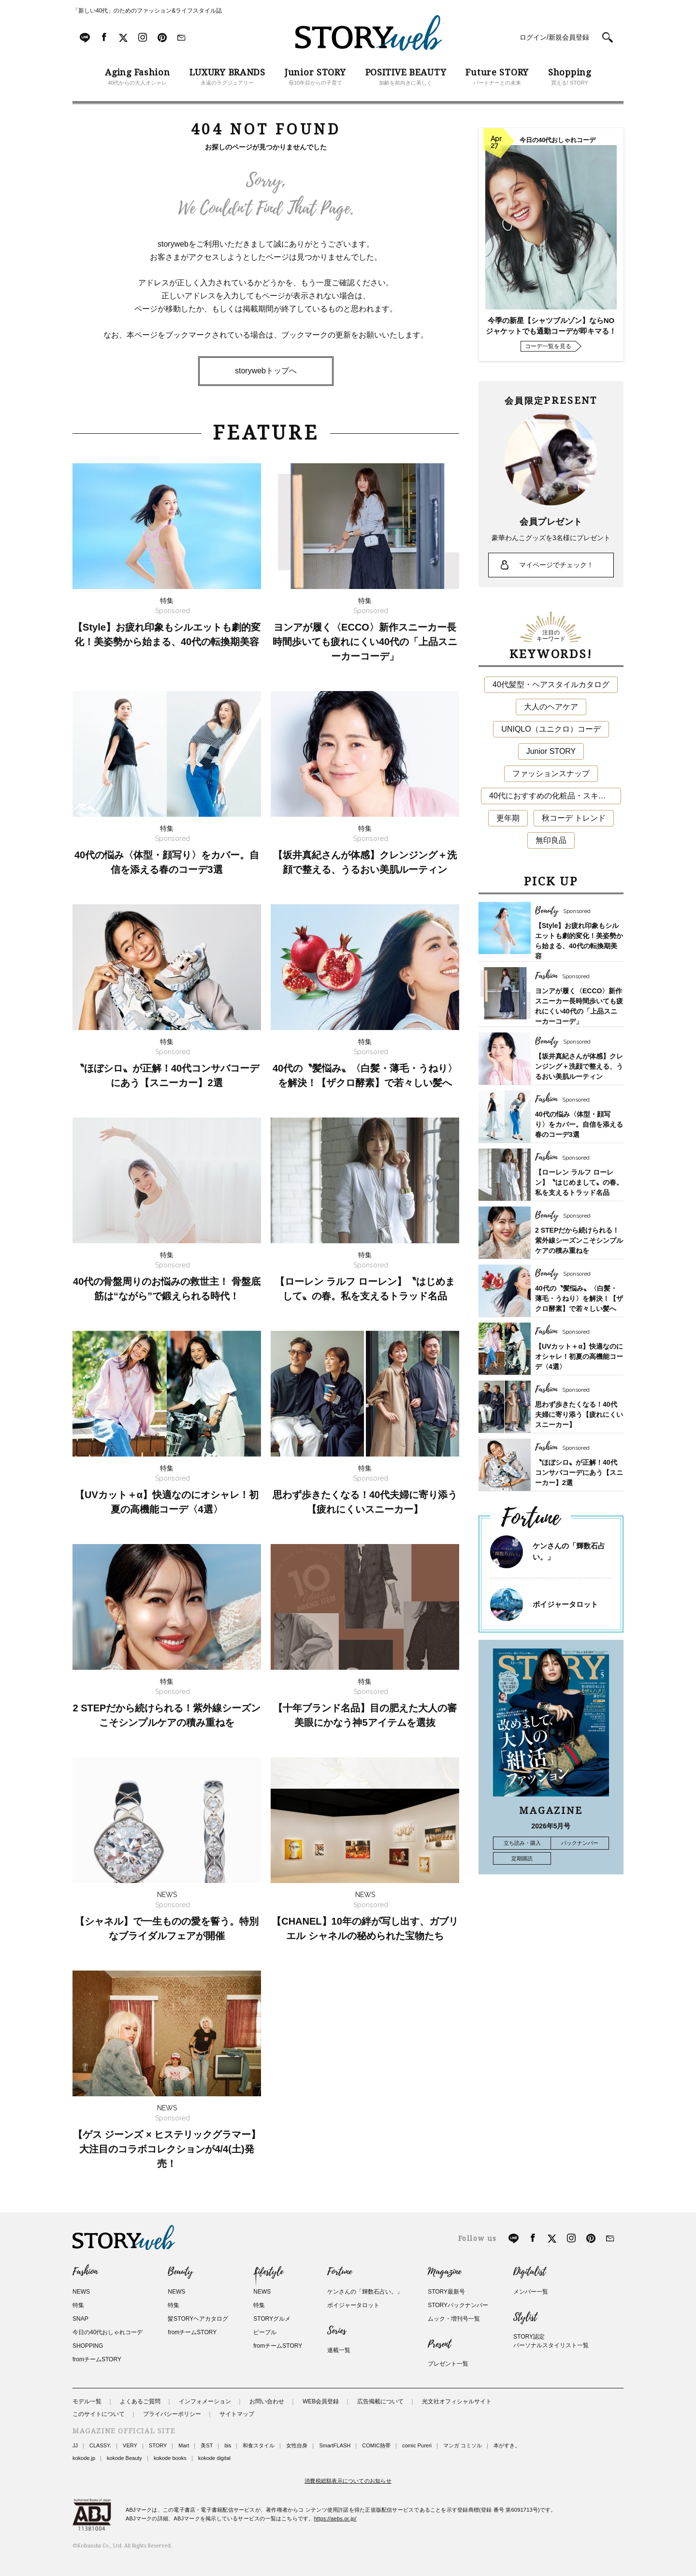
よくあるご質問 (140, 2401)
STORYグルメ (271, 2318)
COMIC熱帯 (376, 2445)
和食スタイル (259, 2445)
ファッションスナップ (551, 773)
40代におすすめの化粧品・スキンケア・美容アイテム (555, 796)
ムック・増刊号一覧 (454, 2318)
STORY (158, 2445)
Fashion (85, 2272)
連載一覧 (338, 2350)
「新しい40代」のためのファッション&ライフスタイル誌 (147, 10)
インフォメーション (205, 2401)
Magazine (444, 2272)
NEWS (81, 2291)
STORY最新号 (446, 2291)
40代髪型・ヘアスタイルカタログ (551, 684)
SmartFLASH (334, 2445)
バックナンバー (579, 1843)
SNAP (80, 2318)
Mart (183, 2445)
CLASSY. (100, 2445)
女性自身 (296, 2445)
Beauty (180, 2272)
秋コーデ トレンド (574, 818)
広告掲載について (380, 2401)
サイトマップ (236, 2414)
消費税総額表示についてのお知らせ (348, 2481)
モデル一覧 (87, 2401)
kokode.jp (83, 2458)
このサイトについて (98, 2414)
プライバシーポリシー (172, 2414)
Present (439, 2344)
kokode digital (214, 2458)
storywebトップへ (266, 371)
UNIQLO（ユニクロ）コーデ (550, 729)
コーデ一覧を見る (548, 346)
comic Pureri (417, 2445)
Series (336, 2331)
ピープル (264, 2332)
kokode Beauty (124, 2458)
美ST (207, 2445)
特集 (78, 2305)
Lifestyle (268, 2272)
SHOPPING (87, 2345)
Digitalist (529, 2272)
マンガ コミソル (462, 2445)
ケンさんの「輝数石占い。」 (365, 2291)
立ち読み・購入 (522, 1843)
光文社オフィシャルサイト (457, 2401)
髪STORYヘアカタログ (198, 2318)
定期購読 (522, 1858)
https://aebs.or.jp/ (335, 2518)
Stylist (525, 2317)
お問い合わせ (266, 2401)
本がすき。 (506, 2445)
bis (227, 2445)
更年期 (508, 818)
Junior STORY (551, 751)
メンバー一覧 (530, 2291)
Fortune (339, 2272)
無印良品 (551, 840)
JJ (75, 2445)
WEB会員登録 (321, 2401)
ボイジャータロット (565, 1604)
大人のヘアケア (551, 707)
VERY (130, 2445)
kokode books (170, 2458)
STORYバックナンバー (458, 2305)
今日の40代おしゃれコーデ (107, 2332)
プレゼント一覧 (448, 2363)
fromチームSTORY (96, 2359)
